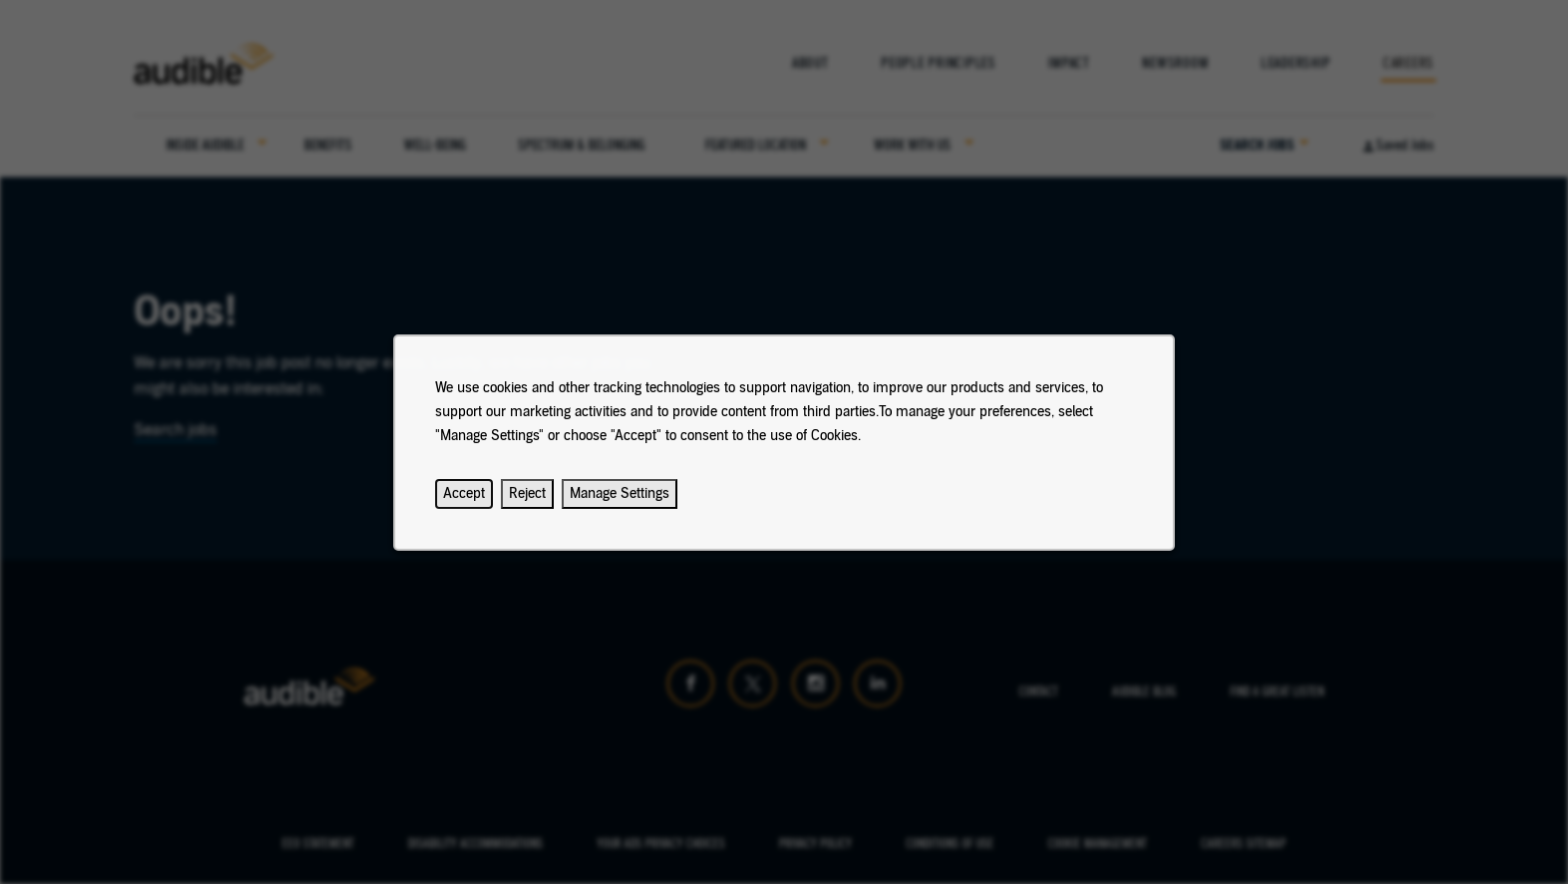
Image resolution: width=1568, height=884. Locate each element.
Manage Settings (629, 504)
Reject (543, 504)
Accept (483, 504)
